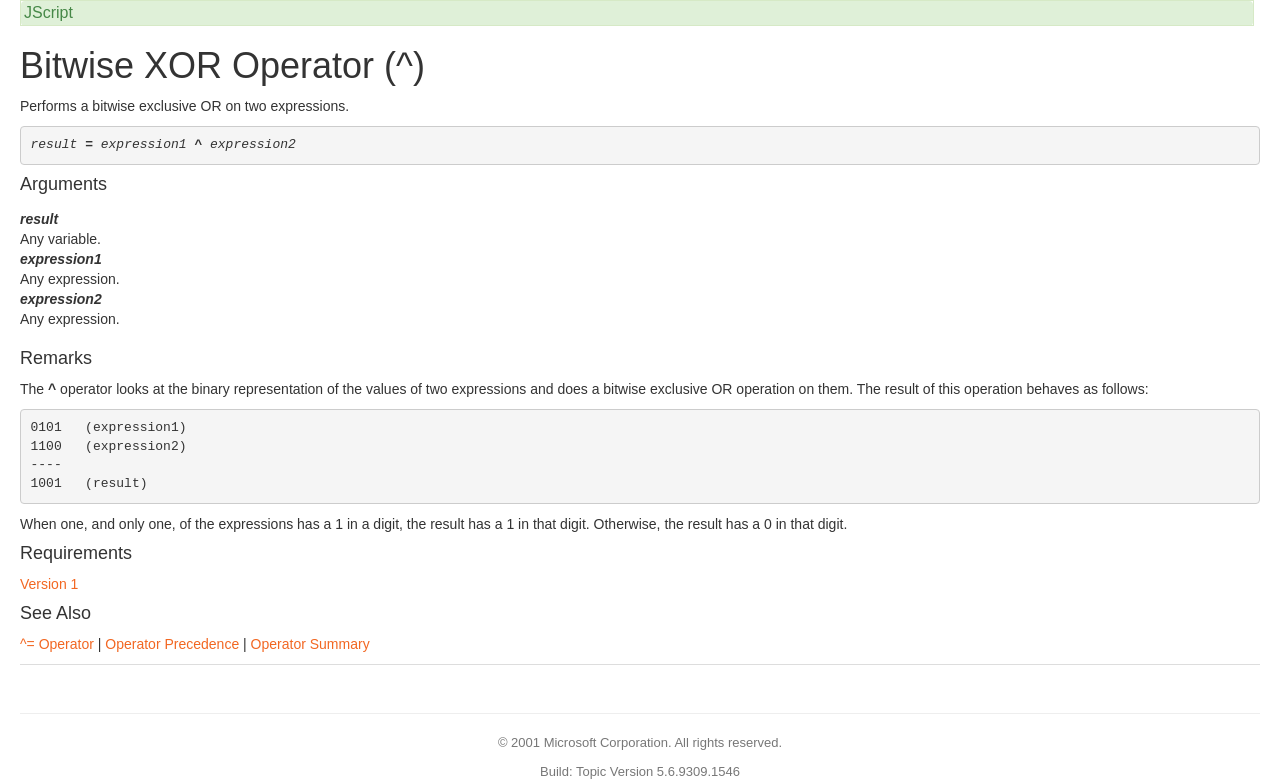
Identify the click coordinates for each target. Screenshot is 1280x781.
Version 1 (49, 584)
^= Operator (57, 644)
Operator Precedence (172, 644)
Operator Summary (310, 644)
